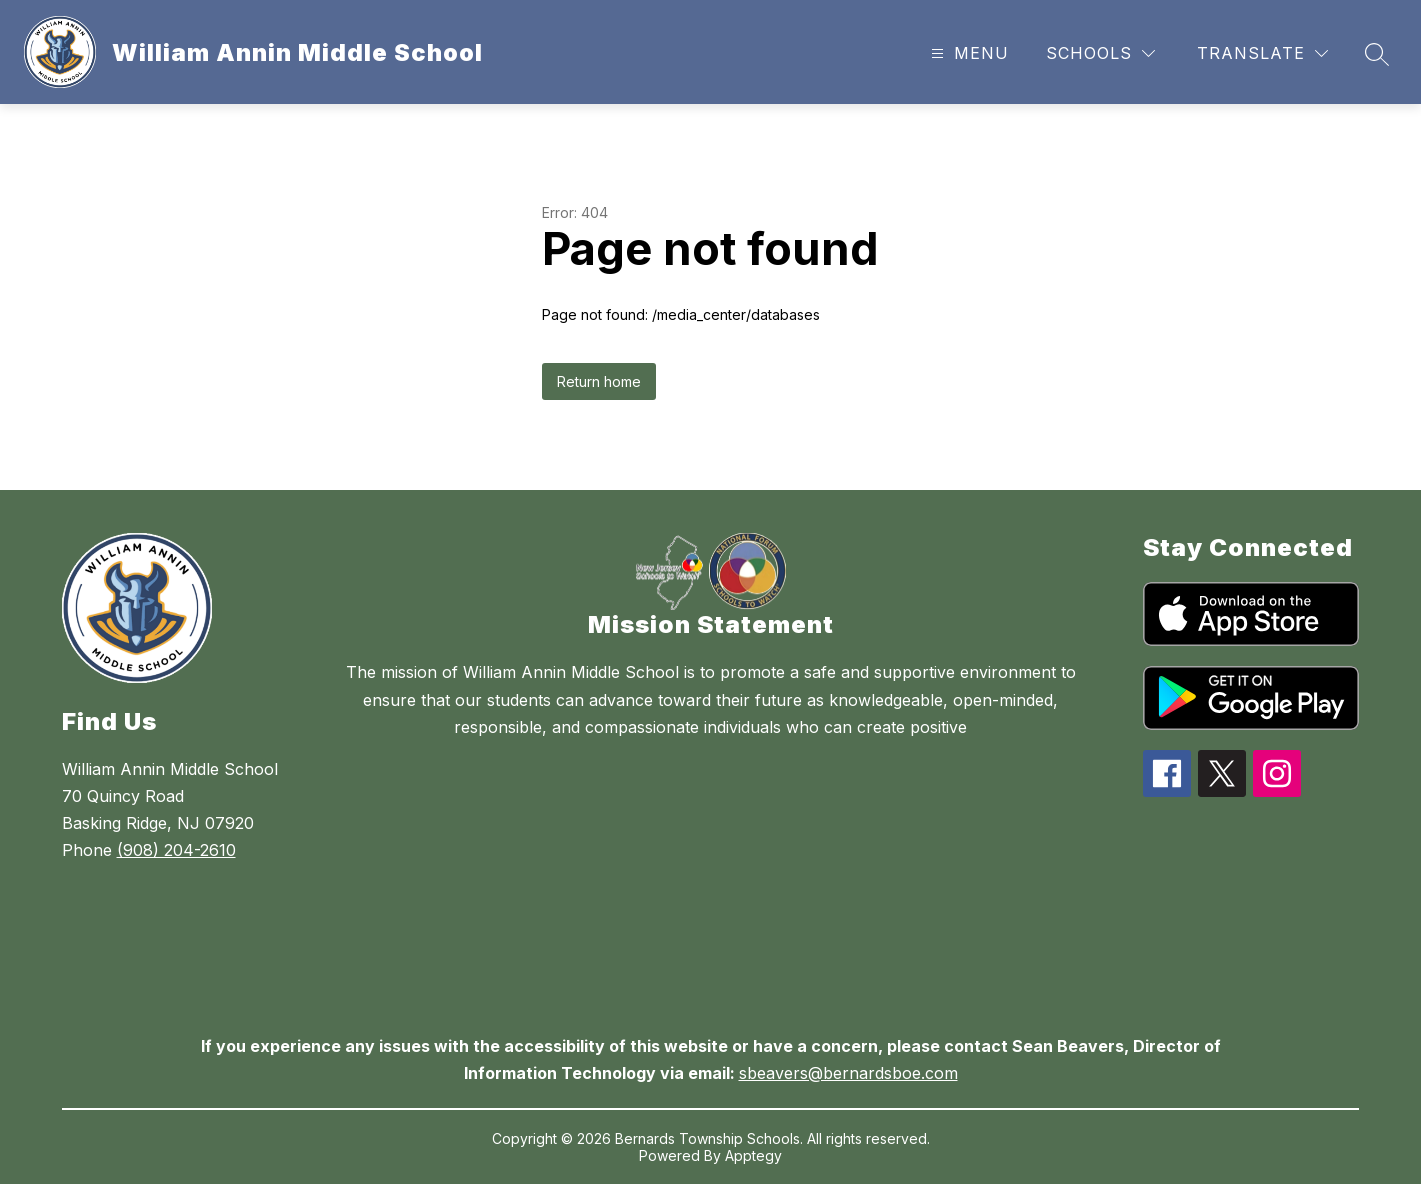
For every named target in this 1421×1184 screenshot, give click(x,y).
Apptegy (753, 1155)
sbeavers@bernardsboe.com (848, 1073)
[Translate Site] (1262, 53)
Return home (599, 381)
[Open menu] (967, 53)
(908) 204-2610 (176, 850)
